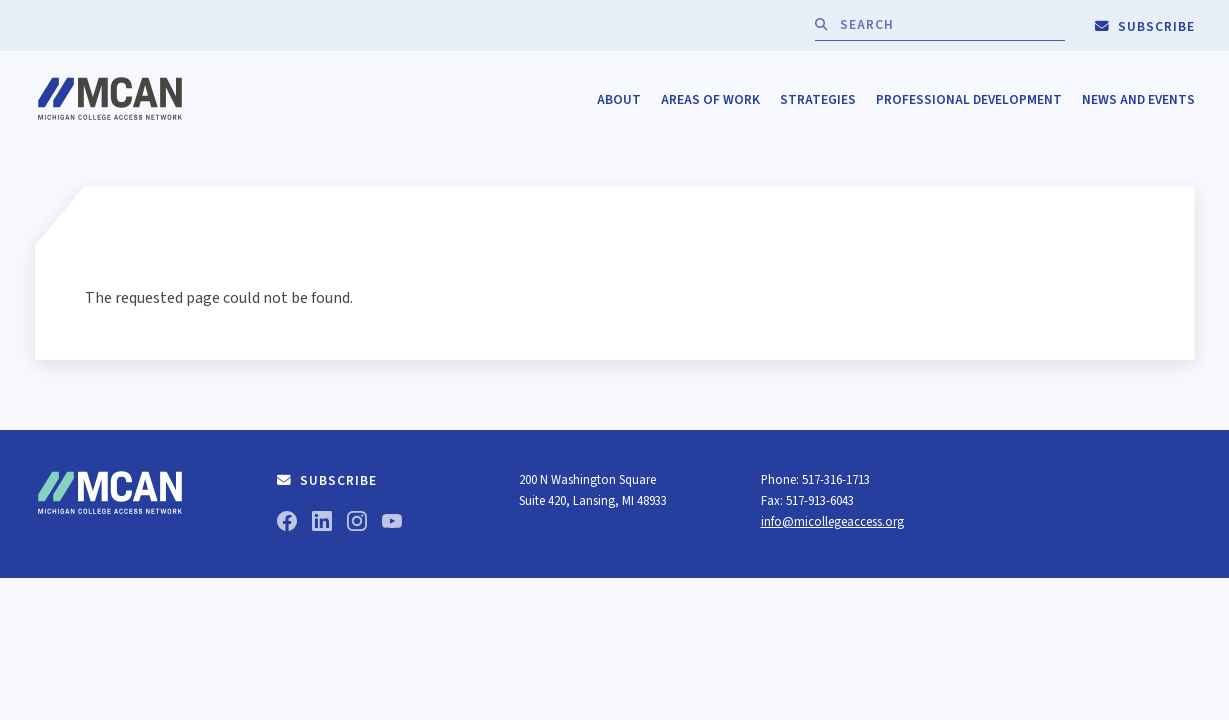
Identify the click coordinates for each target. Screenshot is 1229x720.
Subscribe (1145, 26)
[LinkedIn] (322, 524)
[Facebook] (287, 524)
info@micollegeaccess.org (832, 522)
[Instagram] (357, 524)
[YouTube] (392, 524)
